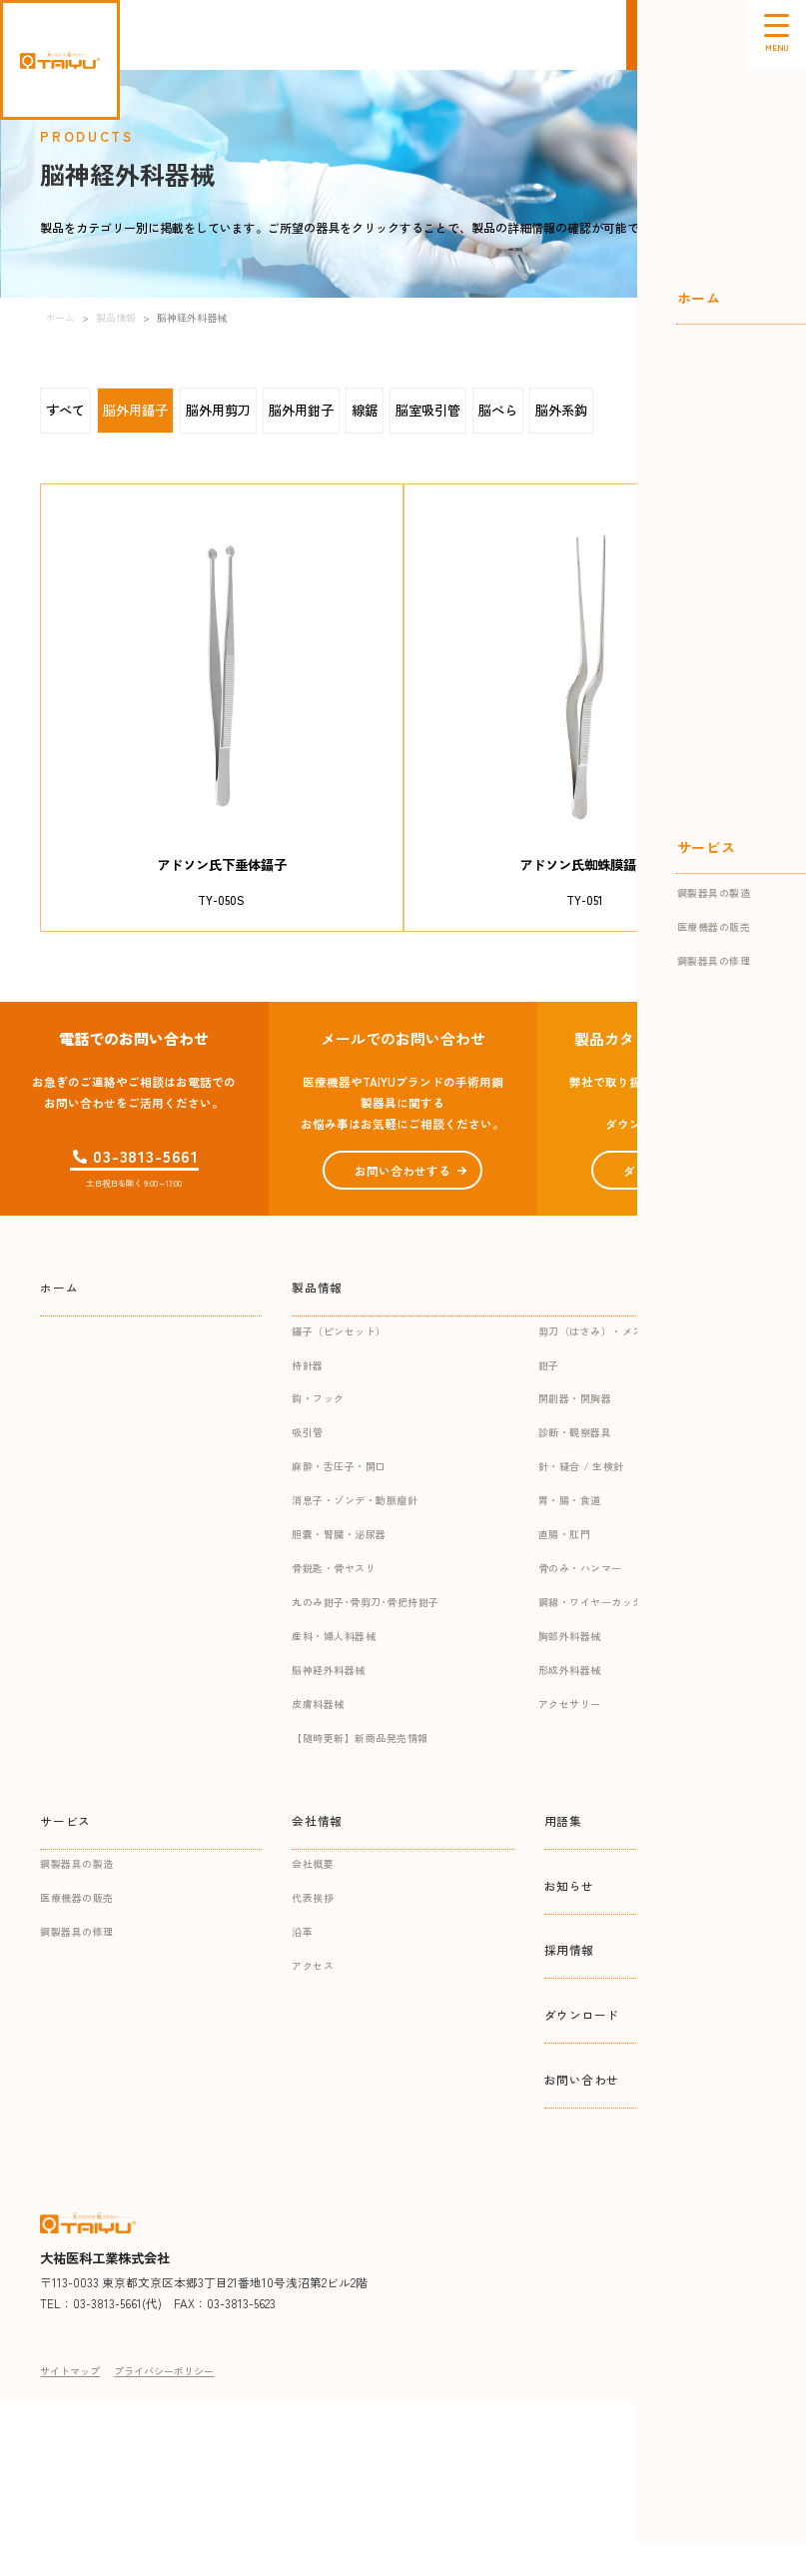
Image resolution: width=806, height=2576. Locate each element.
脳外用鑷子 (135, 410)
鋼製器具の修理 (77, 1931)
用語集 (563, 1820)
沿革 (302, 1931)
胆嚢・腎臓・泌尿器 (339, 1533)
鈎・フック (318, 1397)
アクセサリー (569, 1703)
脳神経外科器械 (329, 1669)
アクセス (313, 1965)
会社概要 (313, 1863)
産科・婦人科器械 (334, 1635)
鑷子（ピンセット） (339, 1330)
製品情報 (317, 1287)
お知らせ (569, 1885)
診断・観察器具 (575, 1431)
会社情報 (317, 1820)
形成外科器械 (569, 1669)
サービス (65, 1820)
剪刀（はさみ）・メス (590, 1330)
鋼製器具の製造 (77, 1863)
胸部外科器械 (569, 1635)
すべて (65, 410)
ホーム (59, 1287)
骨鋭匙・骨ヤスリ (334, 1567)
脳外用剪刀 (218, 410)
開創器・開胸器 (575, 1397)
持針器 (308, 1364)
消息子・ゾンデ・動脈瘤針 (354, 1499)
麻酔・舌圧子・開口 (339, 1465)
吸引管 (308, 1431)
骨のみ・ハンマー (580, 1567)
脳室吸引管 (428, 410)
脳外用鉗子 (301, 410)
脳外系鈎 (561, 410)
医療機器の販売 (77, 1897)
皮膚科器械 (318, 1703)
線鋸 (365, 410)
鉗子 (548, 1364)
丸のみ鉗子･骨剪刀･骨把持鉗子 (365, 1601)
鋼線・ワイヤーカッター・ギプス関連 (627, 1601)
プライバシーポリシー (164, 2370)
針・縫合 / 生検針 (581, 1465)
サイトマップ (70, 2370)
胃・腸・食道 (569, 1499)
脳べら (497, 410)
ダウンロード (582, 2014)
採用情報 (569, 1949)
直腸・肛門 (564, 1533)
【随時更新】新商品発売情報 (360, 1737)
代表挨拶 (313, 1897)
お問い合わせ (582, 2079)
